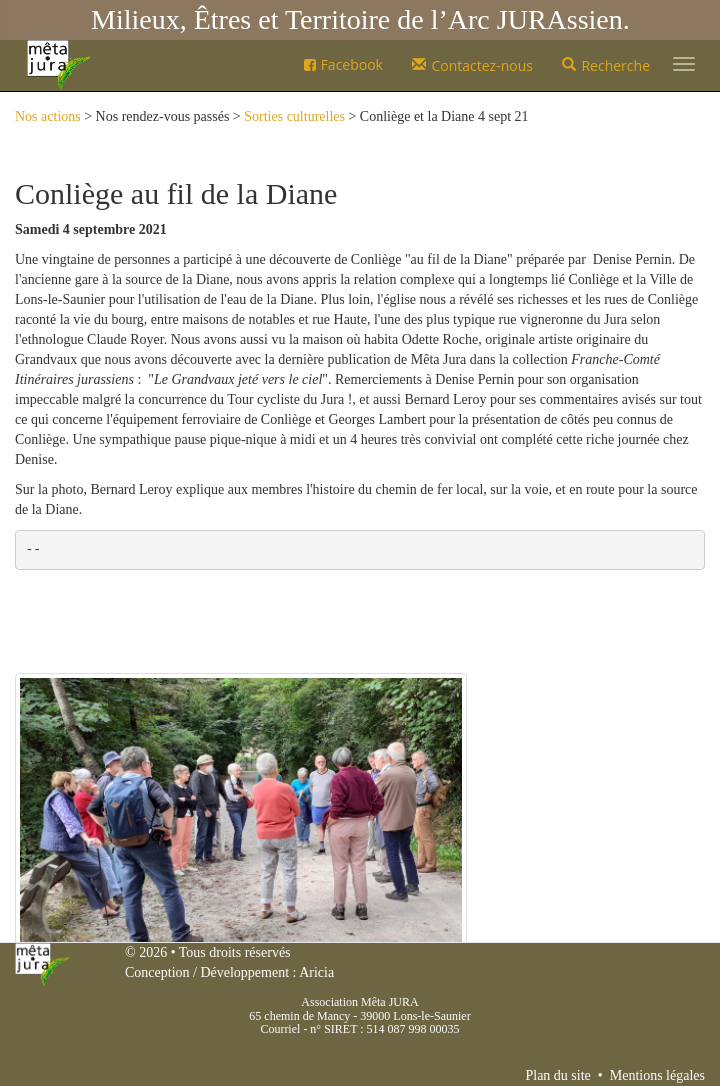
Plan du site (557, 1075)
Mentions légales (657, 1075)
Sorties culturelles (294, 116)
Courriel (280, 1029)
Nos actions (48, 116)
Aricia (316, 972)
